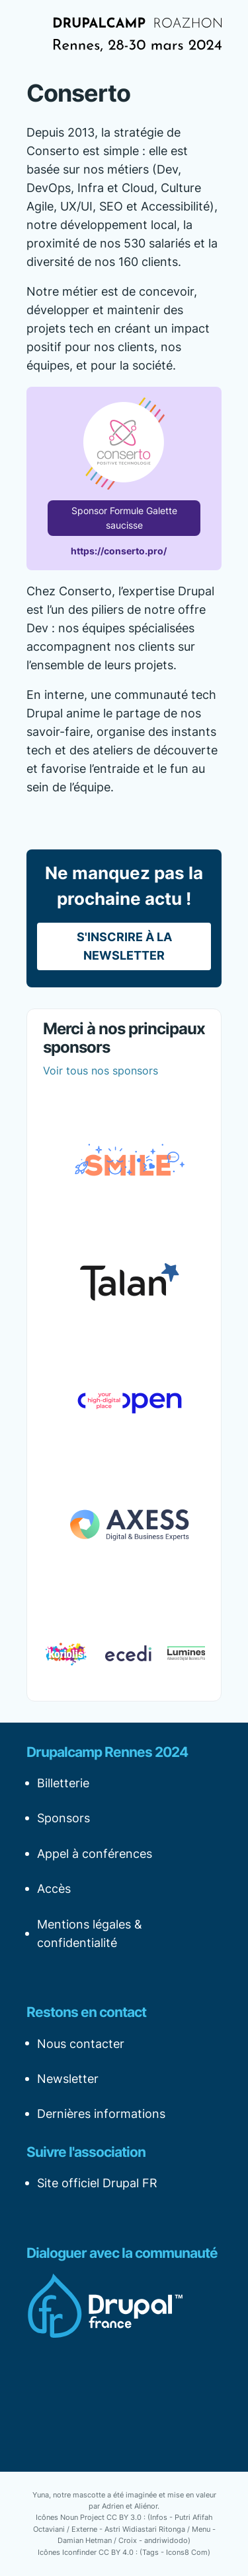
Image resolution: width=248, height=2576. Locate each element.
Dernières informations (101, 2114)
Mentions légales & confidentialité (89, 1933)
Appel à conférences (94, 1854)
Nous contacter (80, 2044)
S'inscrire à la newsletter (124, 946)
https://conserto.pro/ (119, 550)
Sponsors (63, 1818)
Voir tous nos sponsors (100, 1070)
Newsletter (68, 2079)
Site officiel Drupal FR (97, 2183)
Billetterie (63, 1783)
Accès (54, 1889)
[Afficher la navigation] (36, 34)
